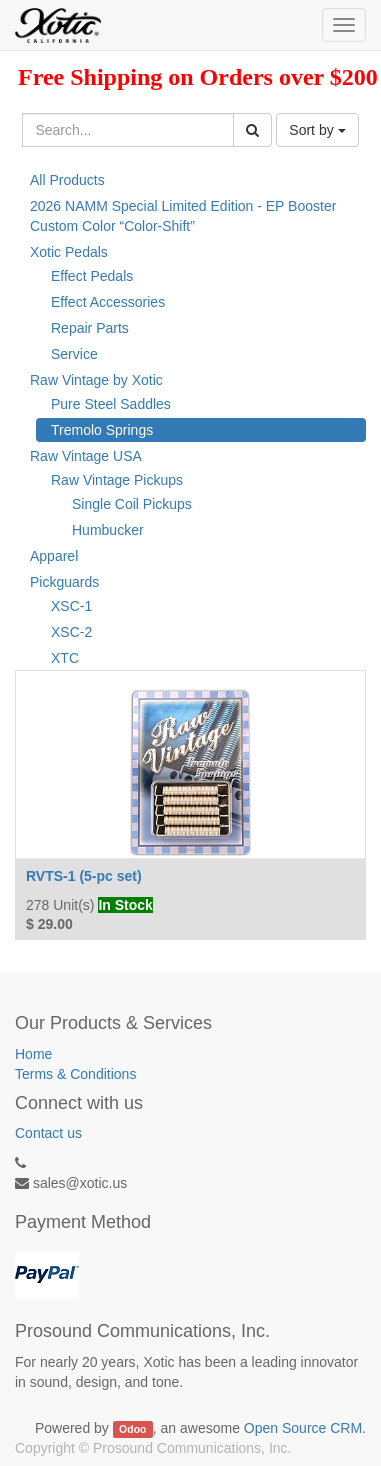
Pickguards (64, 582)
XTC (65, 658)
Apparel (54, 556)
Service (74, 354)
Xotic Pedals (69, 252)
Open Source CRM (303, 1428)
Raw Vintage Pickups (117, 480)
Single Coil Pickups (132, 504)
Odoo (132, 1429)
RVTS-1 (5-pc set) (84, 876)
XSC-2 (71, 632)
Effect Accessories (108, 302)
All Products (67, 180)
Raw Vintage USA (86, 456)
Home (33, 1054)
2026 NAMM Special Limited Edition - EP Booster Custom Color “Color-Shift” (183, 216)
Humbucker (108, 530)
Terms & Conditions (75, 1074)
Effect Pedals (92, 276)
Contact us (48, 1133)
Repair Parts (90, 328)
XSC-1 (71, 606)
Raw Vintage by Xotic (96, 380)
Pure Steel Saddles (111, 404)
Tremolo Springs (102, 430)
